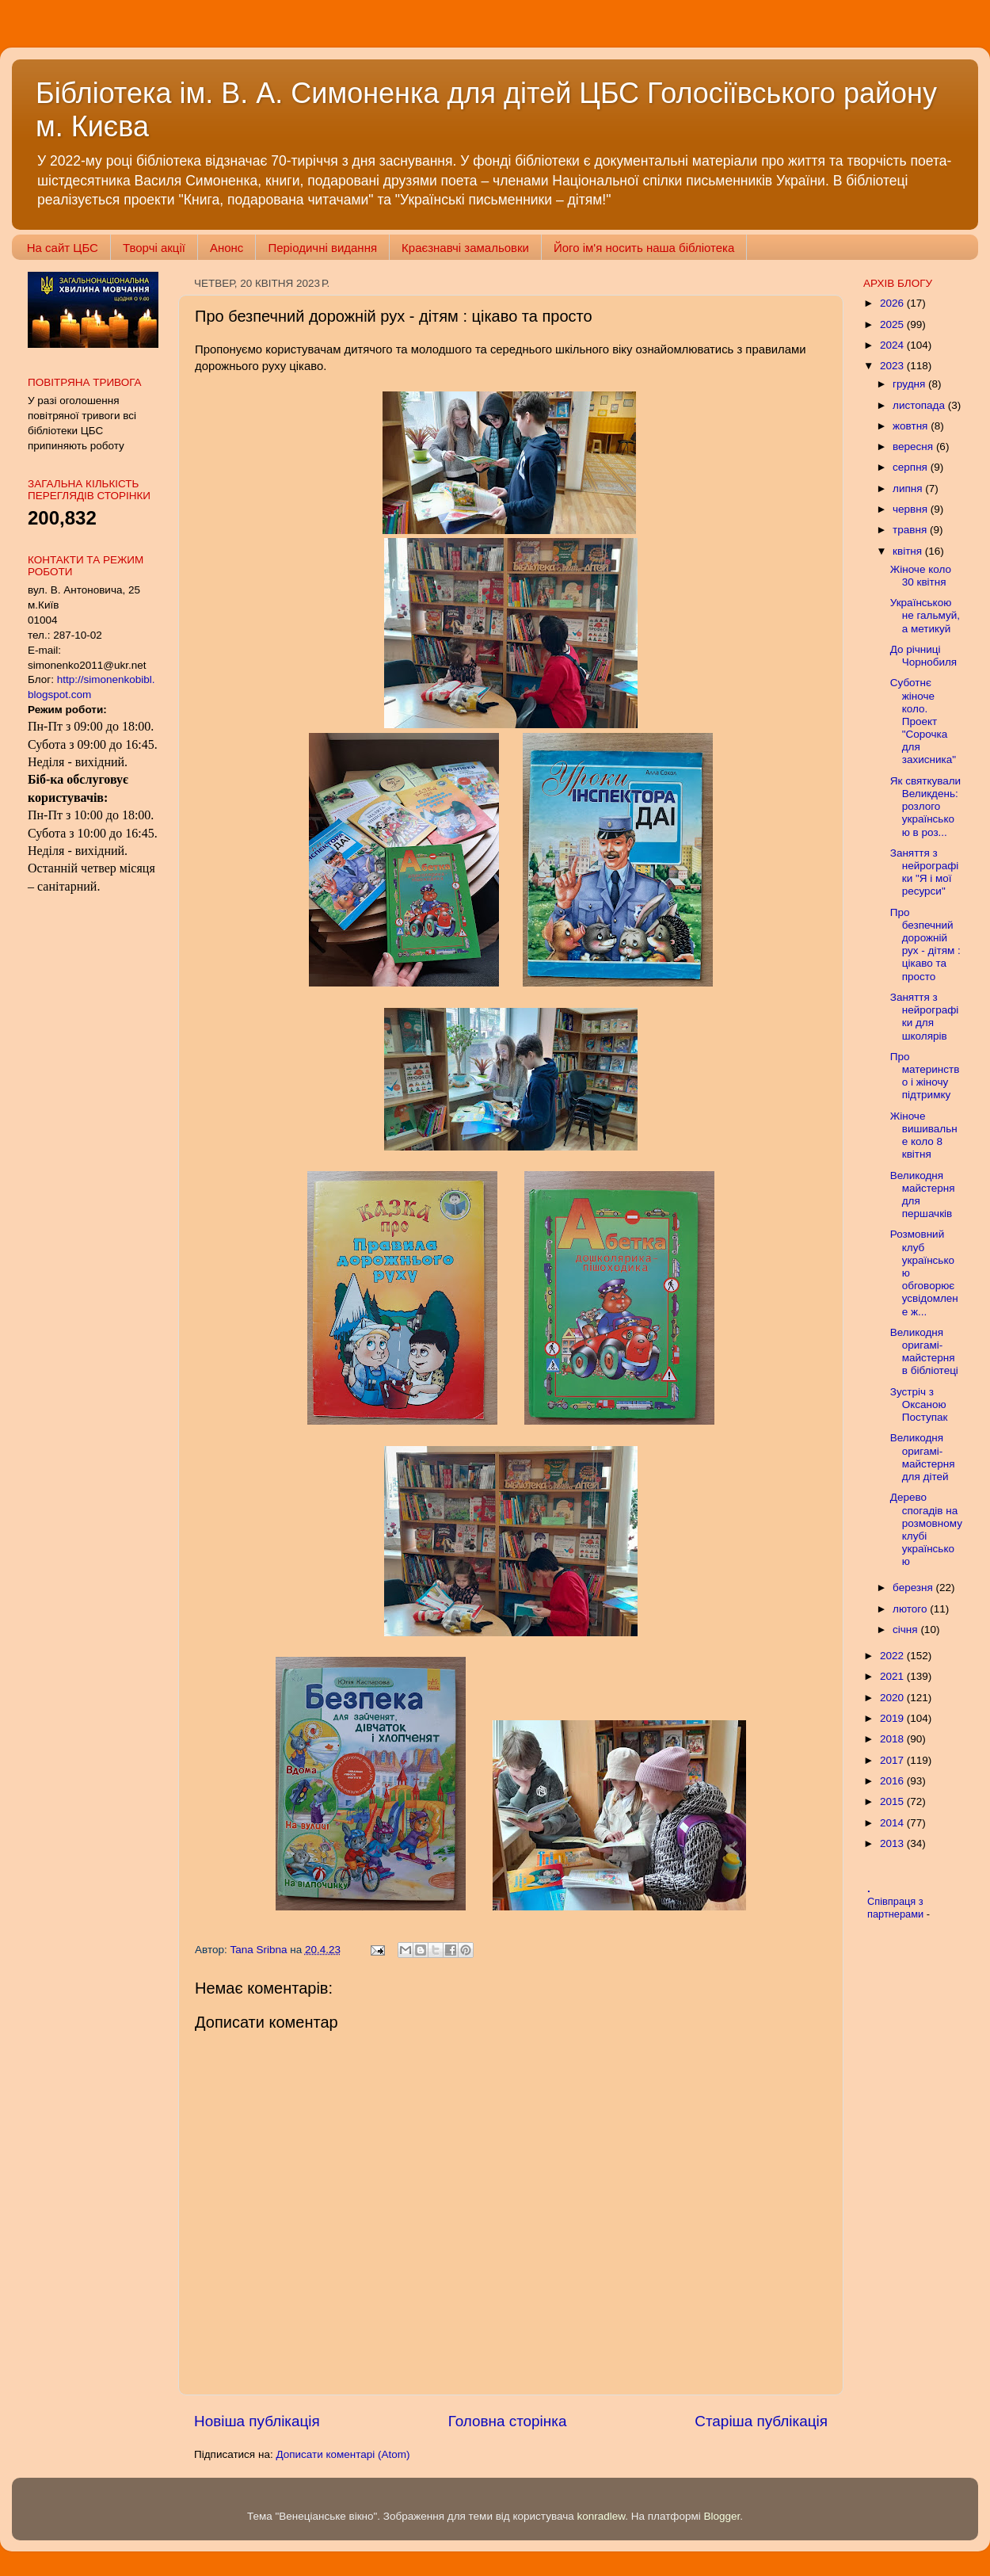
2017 (893, 1760)
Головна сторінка (507, 2421)
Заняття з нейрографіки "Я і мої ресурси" (924, 872)
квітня (909, 551)
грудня (910, 384)
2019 (893, 1718)
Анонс (226, 247)
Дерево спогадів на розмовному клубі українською (926, 1529)
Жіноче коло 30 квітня (920, 575)
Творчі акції (154, 247)
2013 (893, 1843)
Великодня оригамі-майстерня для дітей (922, 1457)
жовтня (912, 426)
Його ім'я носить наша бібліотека (644, 247)
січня (906, 1629)
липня (909, 488)
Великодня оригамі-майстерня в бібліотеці (924, 1351)
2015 (893, 1801)
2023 (893, 366)
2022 (893, 1656)
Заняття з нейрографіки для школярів (924, 1016)
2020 (893, 1698)
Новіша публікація (257, 2421)
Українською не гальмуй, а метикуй (925, 615)
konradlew (601, 2516)
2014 (893, 1823)
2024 (893, 345)
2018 (893, 1739)
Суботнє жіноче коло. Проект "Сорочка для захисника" (923, 721)
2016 (893, 1781)
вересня (914, 446)
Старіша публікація (761, 2421)
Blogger (722, 2516)
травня (911, 530)
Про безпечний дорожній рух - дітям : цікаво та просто (925, 944)
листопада (920, 405)
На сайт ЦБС (62, 247)
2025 (893, 324)
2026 (893, 303)
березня (914, 1587)
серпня (912, 467)
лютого (911, 1609)
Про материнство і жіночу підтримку (925, 1076)
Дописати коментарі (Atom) (342, 2454)
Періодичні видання (322, 247)
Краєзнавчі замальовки (465, 247)
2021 (893, 1676)
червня (912, 509)
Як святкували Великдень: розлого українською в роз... (925, 806)
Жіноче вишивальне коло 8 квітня (924, 1135)
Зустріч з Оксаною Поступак (919, 1404)
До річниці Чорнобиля (923, 655)
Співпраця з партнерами (897, 1908)
